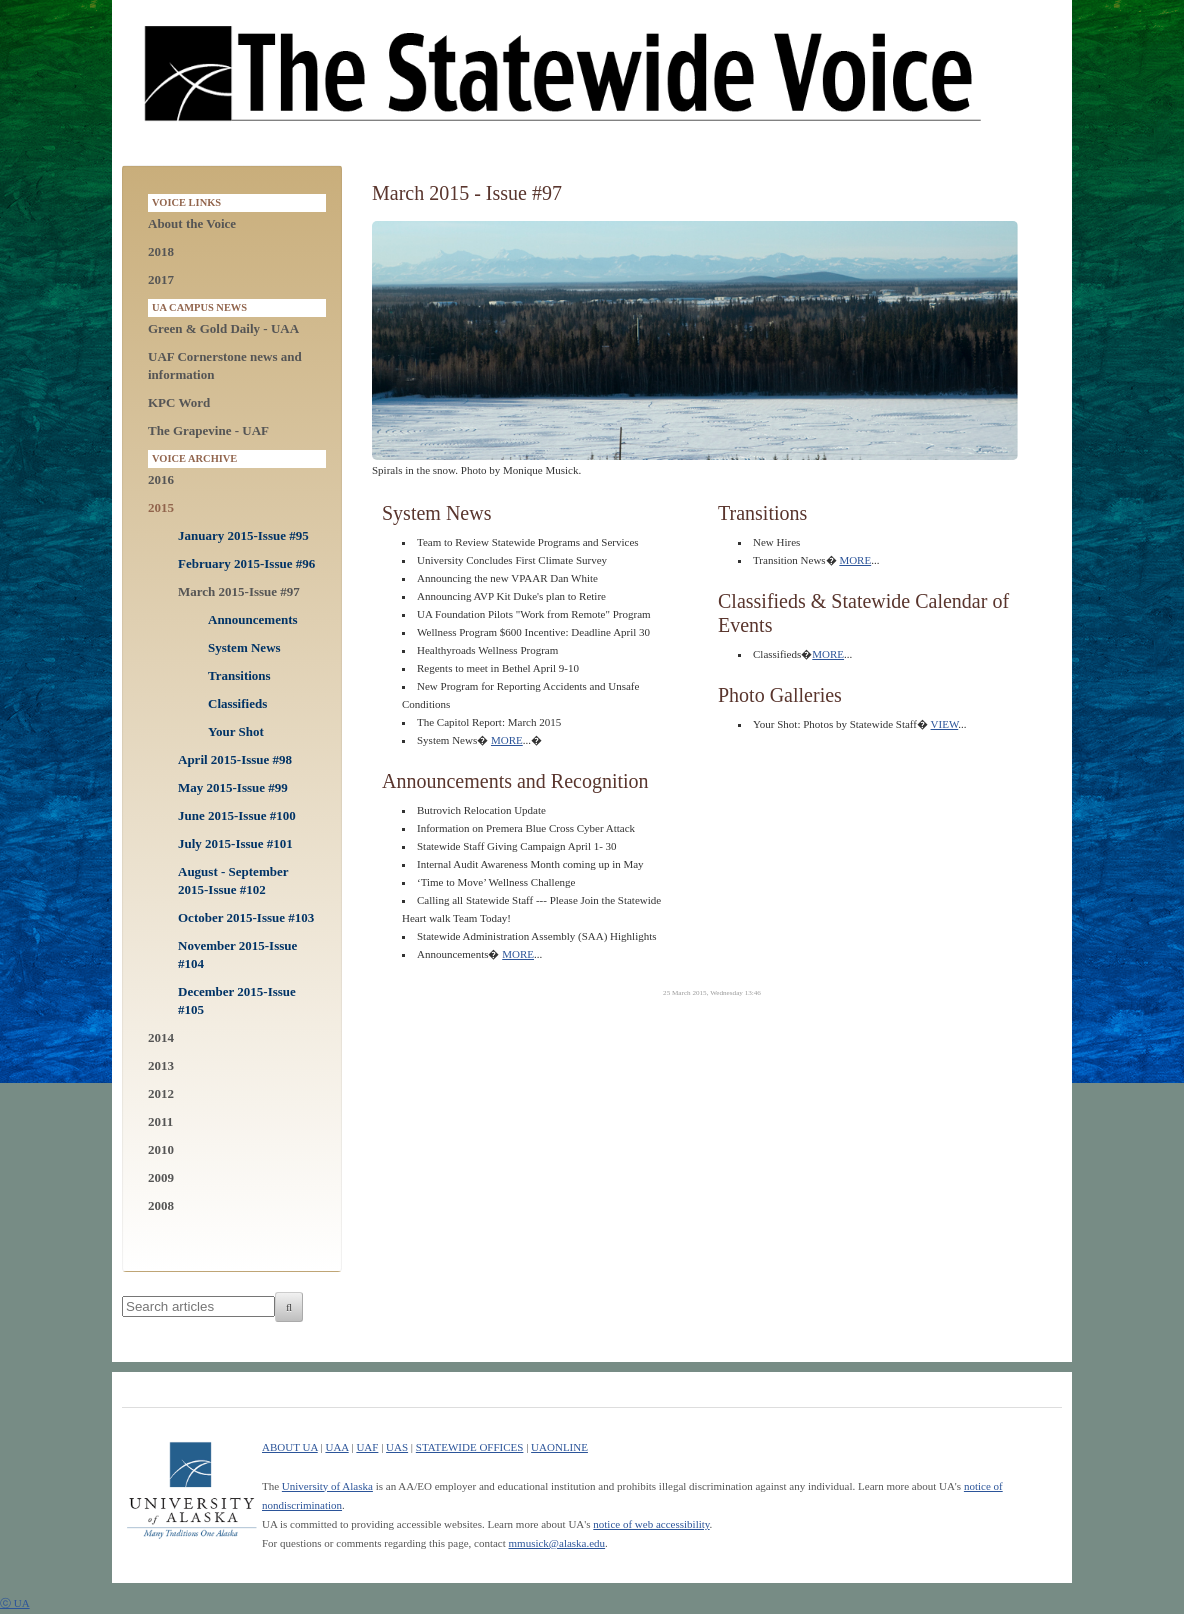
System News (244, 647)
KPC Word (179, 402)
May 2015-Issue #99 (233, 787)
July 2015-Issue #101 (235, 843)
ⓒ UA (15, 1603)
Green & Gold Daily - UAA (223, 328)
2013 (161, 1065)
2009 (161, 1177)
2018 (161, 251)
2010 (161, 1149)
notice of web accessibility (651, 1524)
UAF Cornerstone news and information (225, 365)
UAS (397, 1447)
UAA (336, 1447)
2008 (161, 1205)
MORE (507, 740)
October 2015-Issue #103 (246, 917)
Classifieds (237, 703)
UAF (367, 1447)
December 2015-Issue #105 (237, 1000)
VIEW (945, 724)
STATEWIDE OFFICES (470, 1447)
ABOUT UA (290, 1447)
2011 (160, 1121)
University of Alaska (327, 1486)
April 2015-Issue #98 (235, 759)
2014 (161, 1037)
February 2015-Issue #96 (246, 563)
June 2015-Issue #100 (237, 815)
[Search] (289, 1307)
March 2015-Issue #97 (239, 591)
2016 (161, 479)
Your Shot (236, 731)
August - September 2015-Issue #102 (233, 880)
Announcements (253, 619)
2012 (161, 1093)
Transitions (239, 675)
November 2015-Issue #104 (237, 954)
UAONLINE (559, 1447)
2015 (161, 507)
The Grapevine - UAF (208, 430)
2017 (161, 279)
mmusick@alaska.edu (557, 1543)
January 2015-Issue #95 (243, 535)
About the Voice (192, 223)
